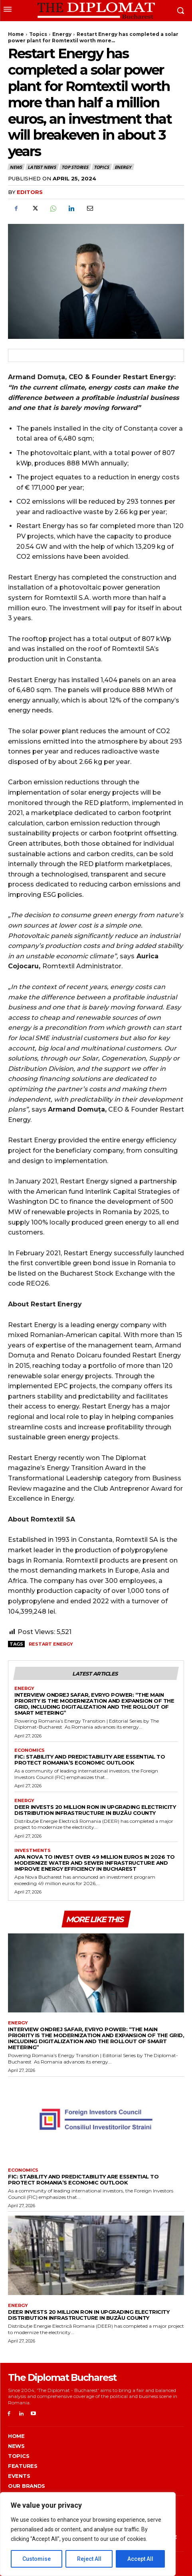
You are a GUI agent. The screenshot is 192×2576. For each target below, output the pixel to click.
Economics (29, 1750)
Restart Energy (51, 1644)
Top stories (75, 167)
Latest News (42, 167)
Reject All (89, 2559)
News (16, 167)
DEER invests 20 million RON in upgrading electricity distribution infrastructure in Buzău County (95, 1810)
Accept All (140, 2559)
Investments (32, 1850)
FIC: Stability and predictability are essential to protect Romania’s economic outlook (89, 1759)
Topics (38, 34)
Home (16, 34)
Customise (36, 2559)
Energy (61, 34)
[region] (88, 2534)
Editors (30, 192)
